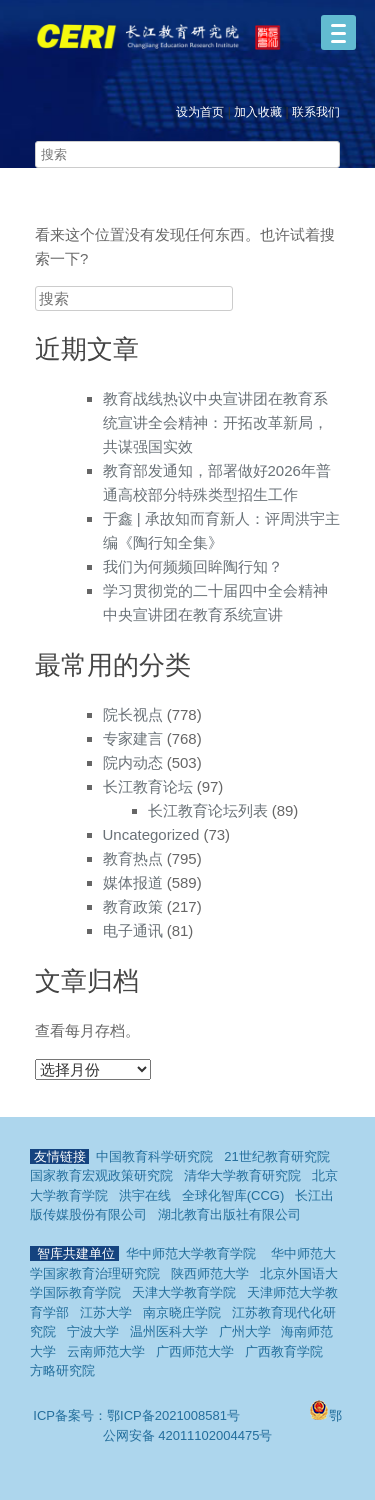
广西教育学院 (284, 1351)
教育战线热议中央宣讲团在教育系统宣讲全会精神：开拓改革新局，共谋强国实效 (215, 422)
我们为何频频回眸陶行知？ (193, 566)
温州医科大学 (169, 1331)
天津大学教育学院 (184, 1292)
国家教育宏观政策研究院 (101, 1175)
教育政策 (133, 906)
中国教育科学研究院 (154, 1156)
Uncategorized (151, 834)
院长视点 (133, 714)
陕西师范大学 (210, 1273)
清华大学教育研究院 (242, 1175)
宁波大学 (93, 1331)
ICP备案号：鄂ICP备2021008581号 (138, 1415)
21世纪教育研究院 (276, 1156)
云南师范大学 (106, 1351)
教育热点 (133, 858)
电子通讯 (133, 930)
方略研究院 (62, 1370)
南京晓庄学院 (182, 1312)
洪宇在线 (145, 1195)
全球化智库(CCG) (233, 1195)
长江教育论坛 (148, 786)
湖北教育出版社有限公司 (229, 1214)
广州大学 (245, 1331)
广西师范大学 (195, 1351)
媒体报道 (133, 882)
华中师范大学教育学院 (191, 1253)
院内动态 (133, 762)
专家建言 (133, 738)
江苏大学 (106, 1312)
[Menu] (338, 32)
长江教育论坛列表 (208, 810)
